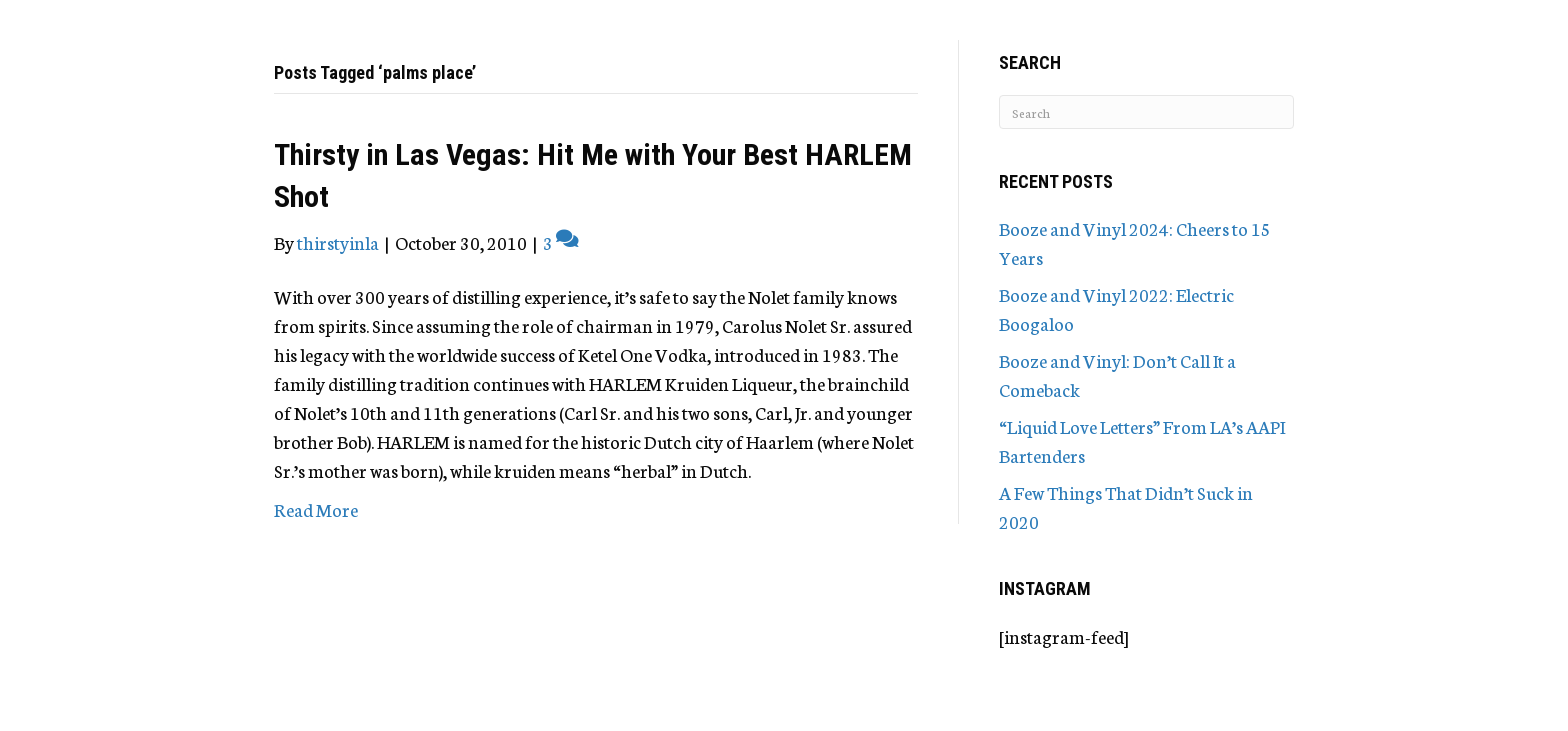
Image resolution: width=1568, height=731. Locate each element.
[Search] (1146, 112)
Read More (316, 509)
